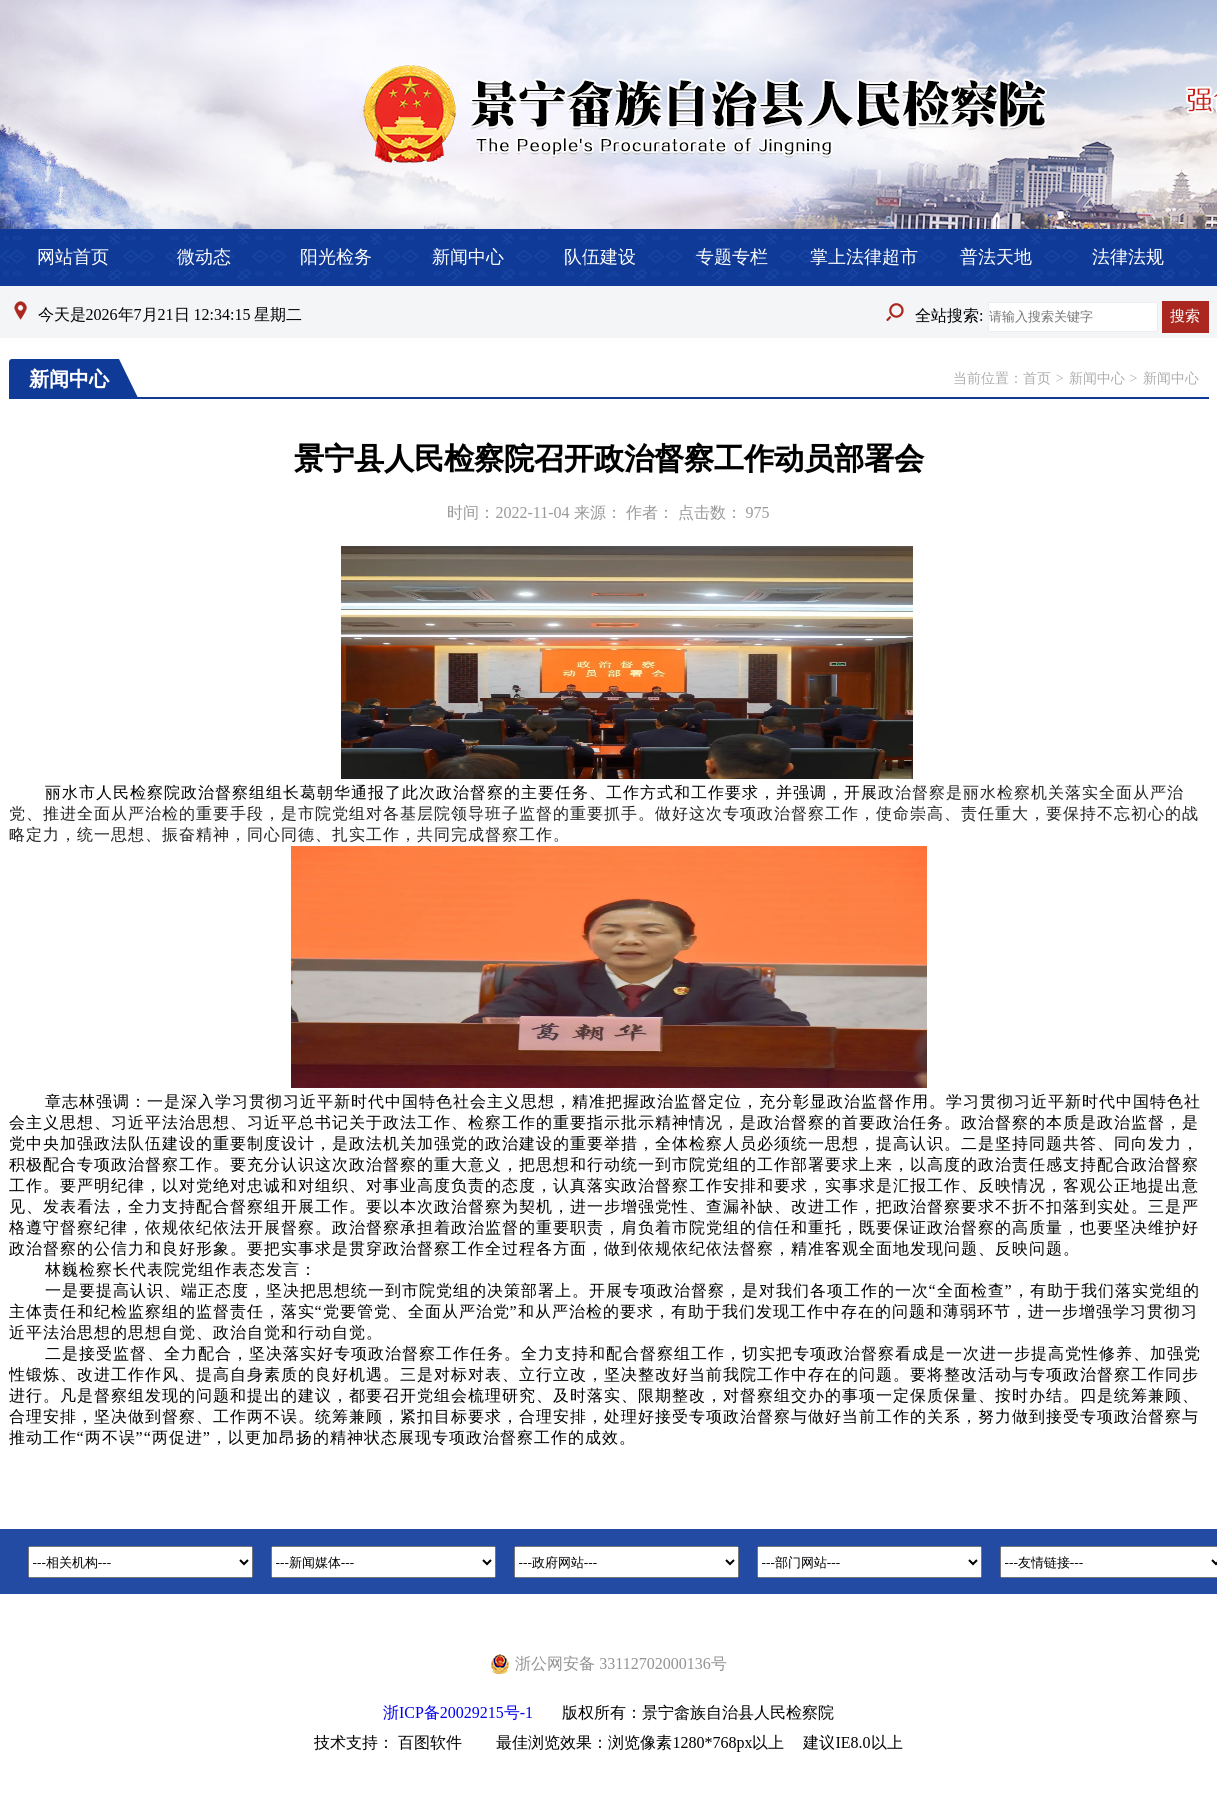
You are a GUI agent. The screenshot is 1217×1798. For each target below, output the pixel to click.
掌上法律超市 (864, 257)
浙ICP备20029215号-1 (458, 1712)
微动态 (204, 257)
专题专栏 (732, 257)
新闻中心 (468, 257)
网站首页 (73, 257)
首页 (1037, 378)
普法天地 (996, 257)
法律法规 (1128, 257)
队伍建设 (600, 257)
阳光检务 (336, 257)
